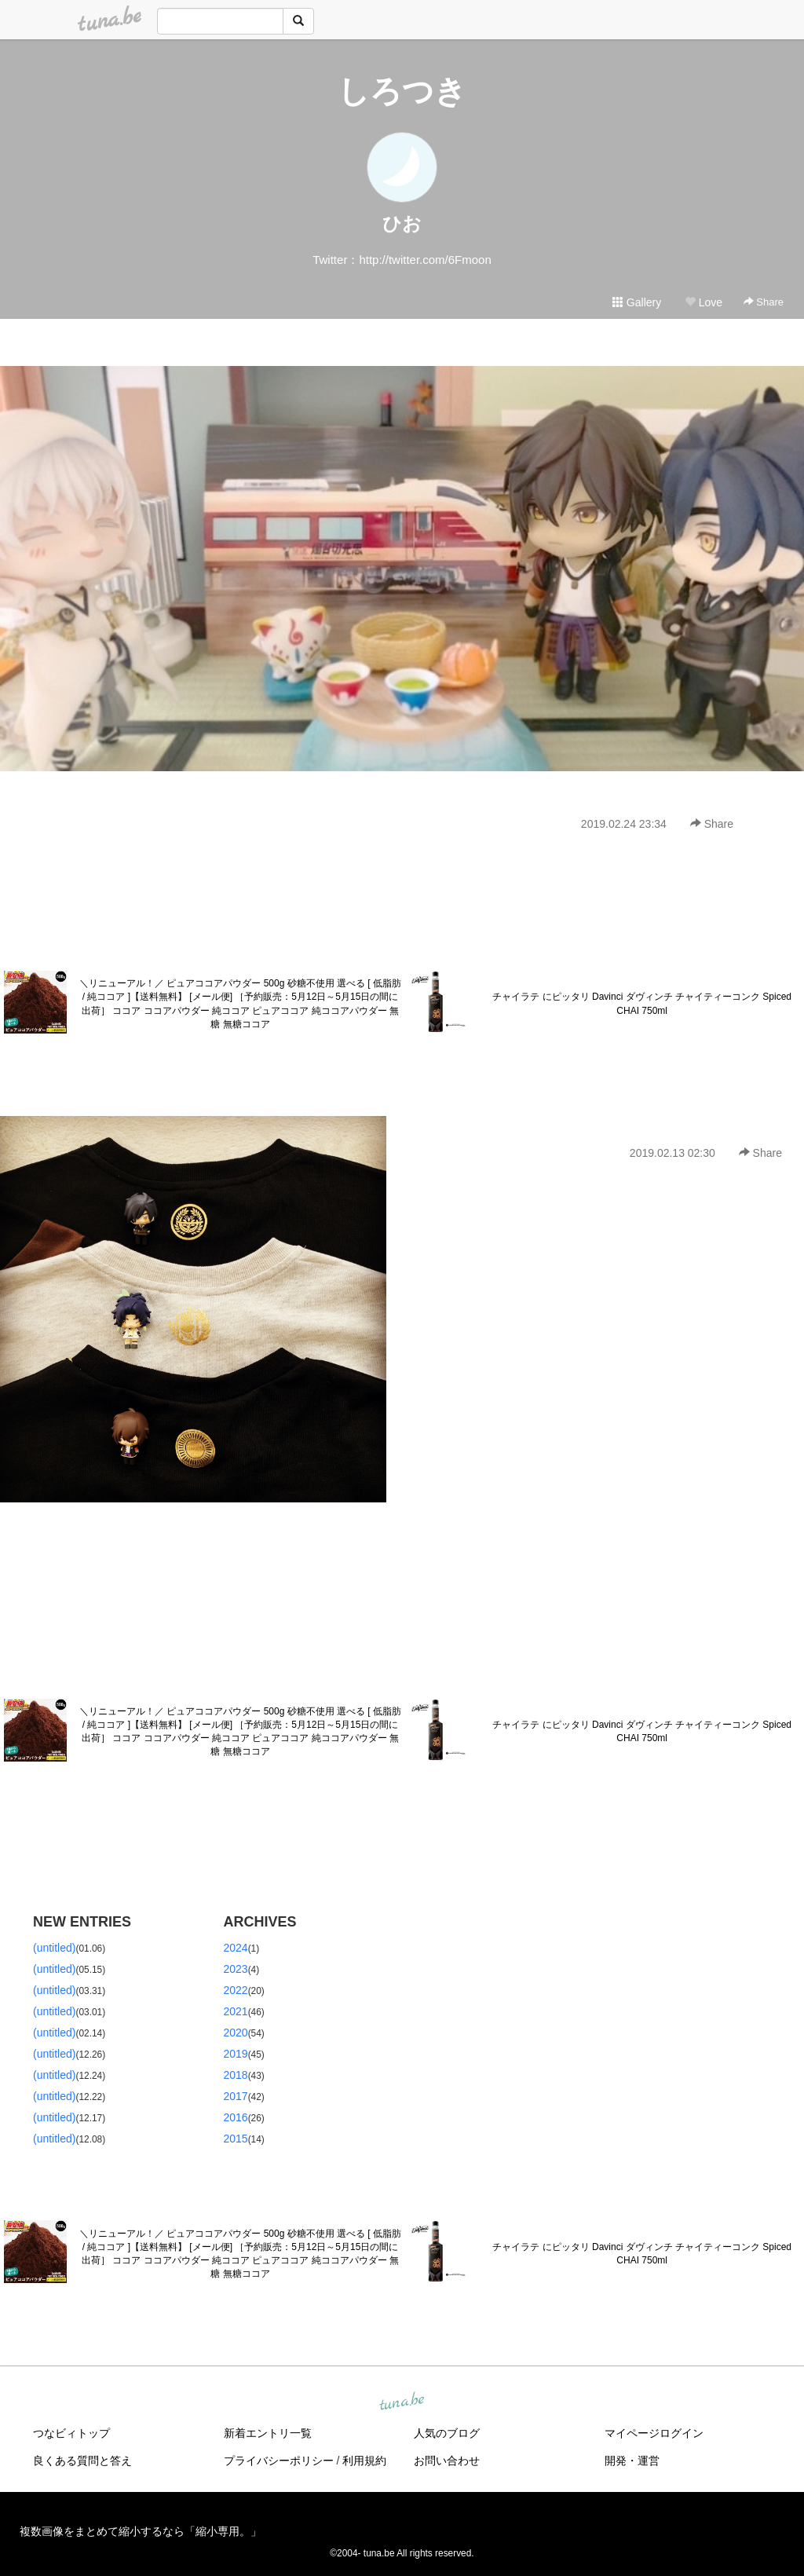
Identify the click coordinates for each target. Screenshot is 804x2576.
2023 (236, 1969)
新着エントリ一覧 (268, 2433)
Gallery (636, 302)
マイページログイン (654, 2433)
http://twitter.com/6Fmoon (425, 259)
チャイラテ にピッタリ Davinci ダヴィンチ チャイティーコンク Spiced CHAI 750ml (641, 1003)
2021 (236, 2011)
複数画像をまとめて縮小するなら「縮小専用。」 (140, 2531)
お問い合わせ (447, 2460)
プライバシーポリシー (279, 2460)
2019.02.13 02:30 (672, 1153)
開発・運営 (632, 2460)
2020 (236, 2032)
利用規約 (364, 2460)
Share (764, 302)
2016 (236, 2117)
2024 (236, 1947)
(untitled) (54, 1947)
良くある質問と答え (82, 2460)
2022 (236, 1990)
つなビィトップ (71, 2433)
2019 (236, 2053)
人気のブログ (447, 2433)
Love (703, 302)
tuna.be (401, 2402)
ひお (402, 223)
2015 (236, 2138)
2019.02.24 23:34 (624, 824)
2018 (236, 2075)
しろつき (402, 91)
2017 (236, 2096)
